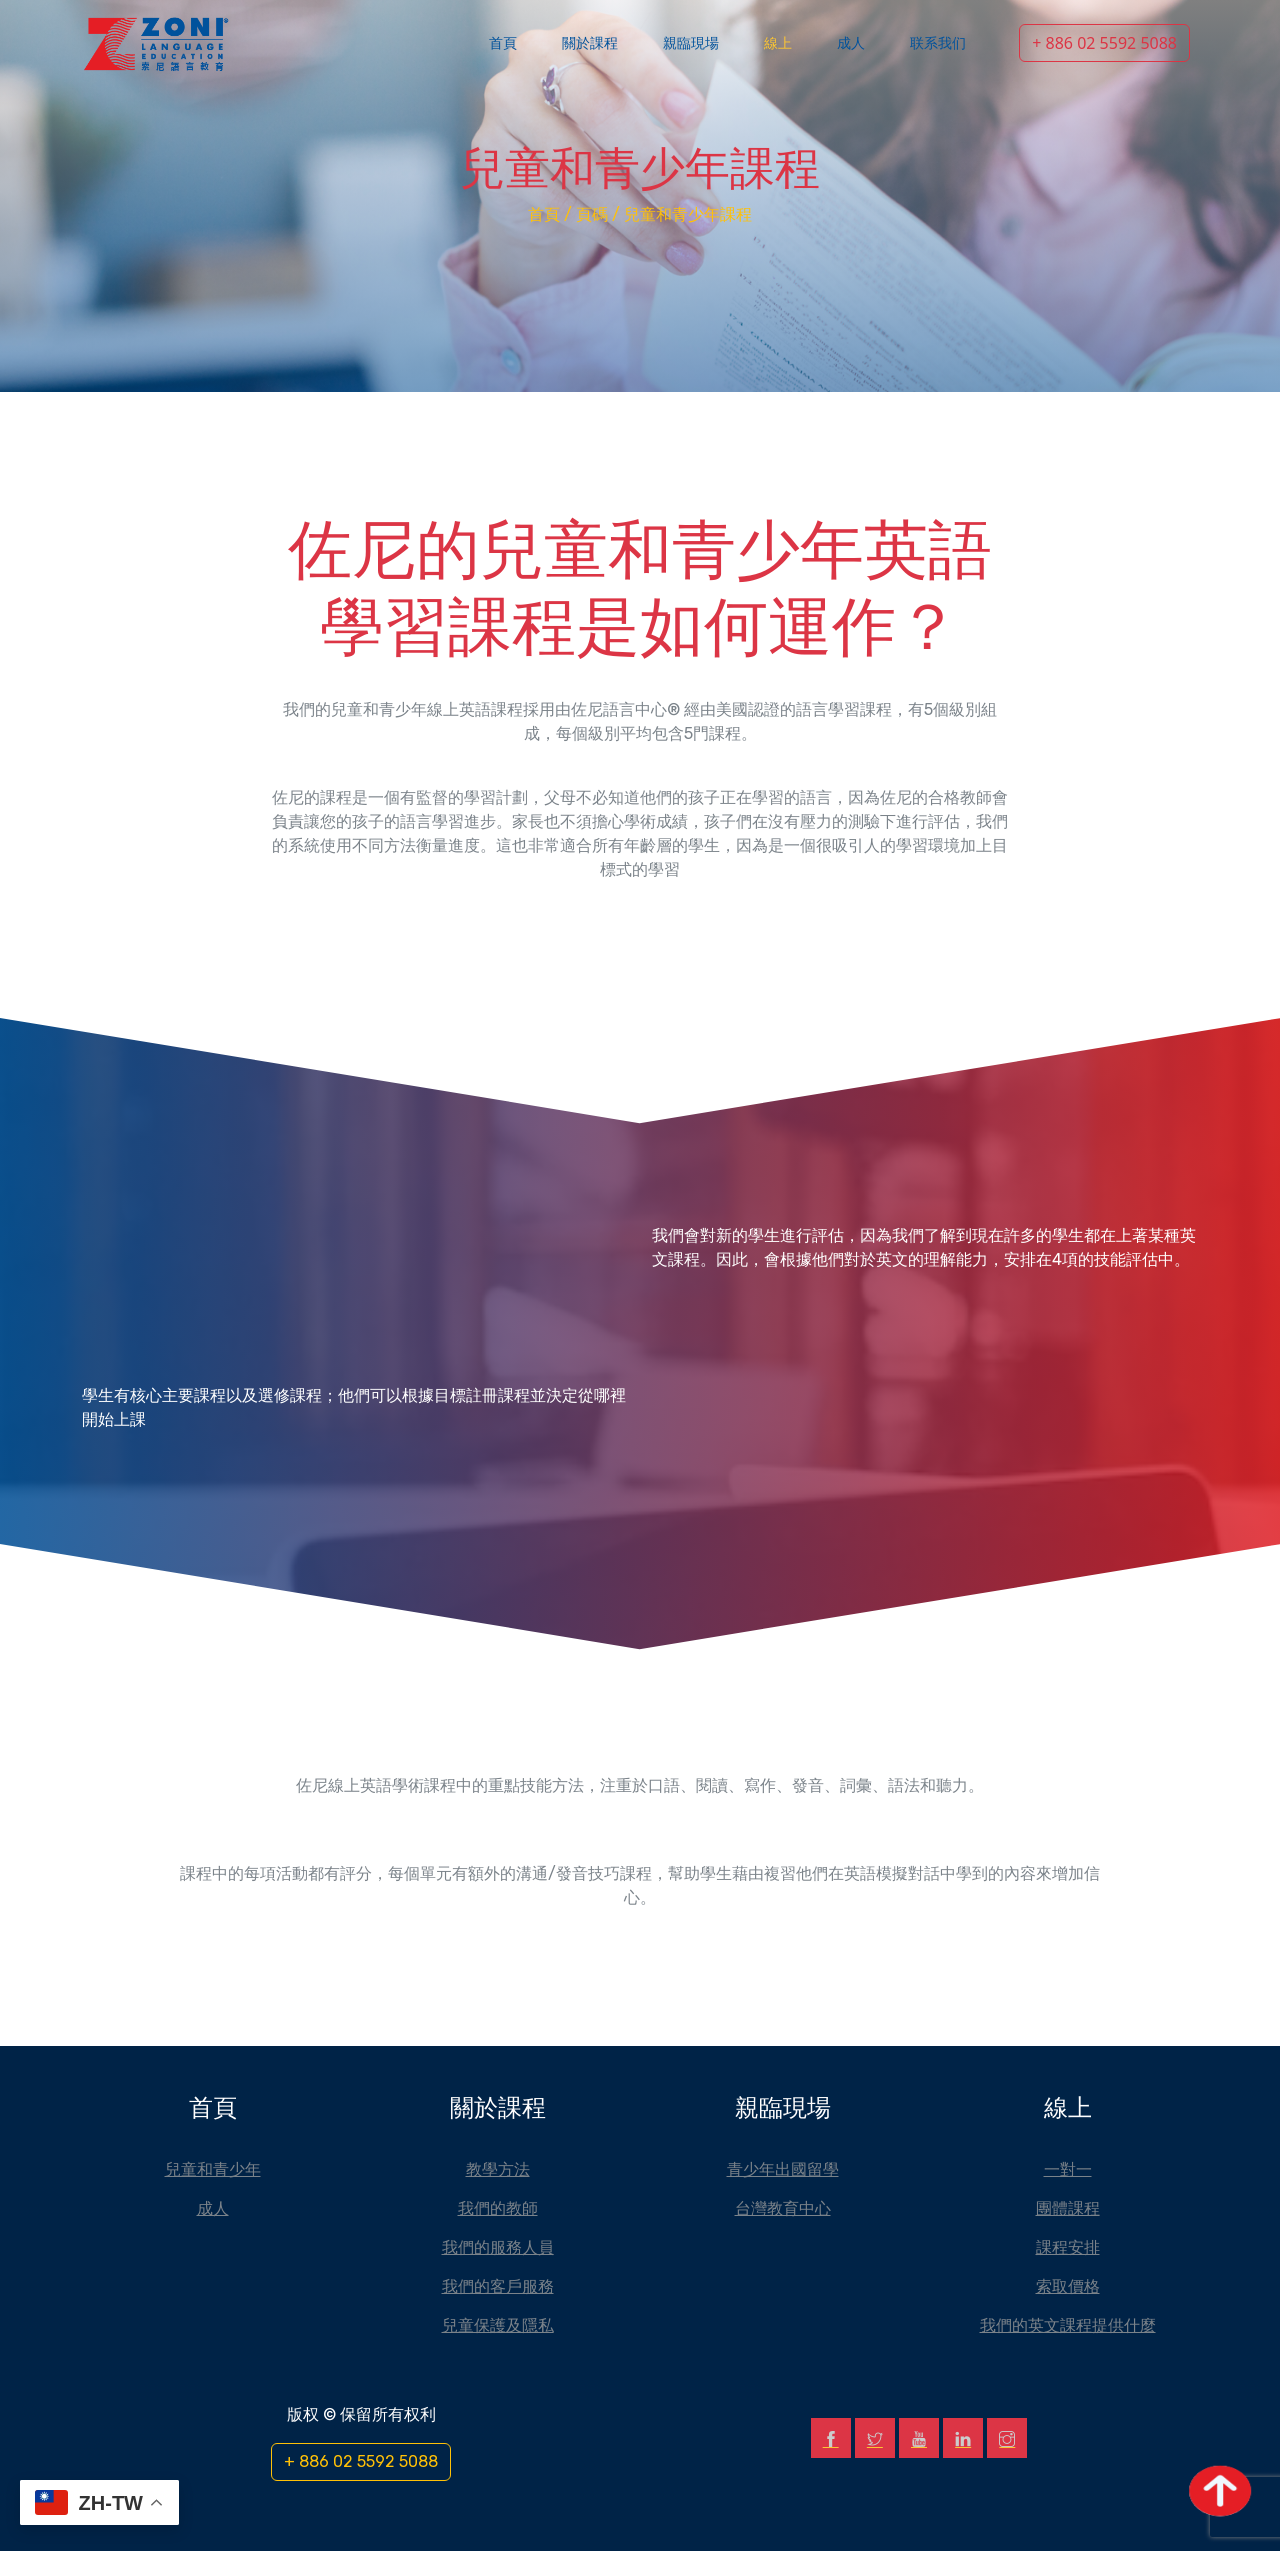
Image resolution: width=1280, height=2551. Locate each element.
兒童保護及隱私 (498, 2325)
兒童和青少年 (213, 2169)
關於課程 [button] (590, 43)
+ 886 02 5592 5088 (1104, 43)
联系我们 (938, 43)
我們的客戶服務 (498, 2286)
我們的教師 (498, 2208)
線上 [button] (778, 43)
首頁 (503, 43)
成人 (851, 43)
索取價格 (1068, 2286)
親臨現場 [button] (691, 43)
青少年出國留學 (783, 2169)
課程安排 (1068, 2247)
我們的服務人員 (498, 2247)
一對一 (1068, 2169)
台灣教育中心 (783, 2208)
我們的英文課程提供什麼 (1068, 2325)
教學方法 (498, 2169)
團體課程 (1068, 2208)
